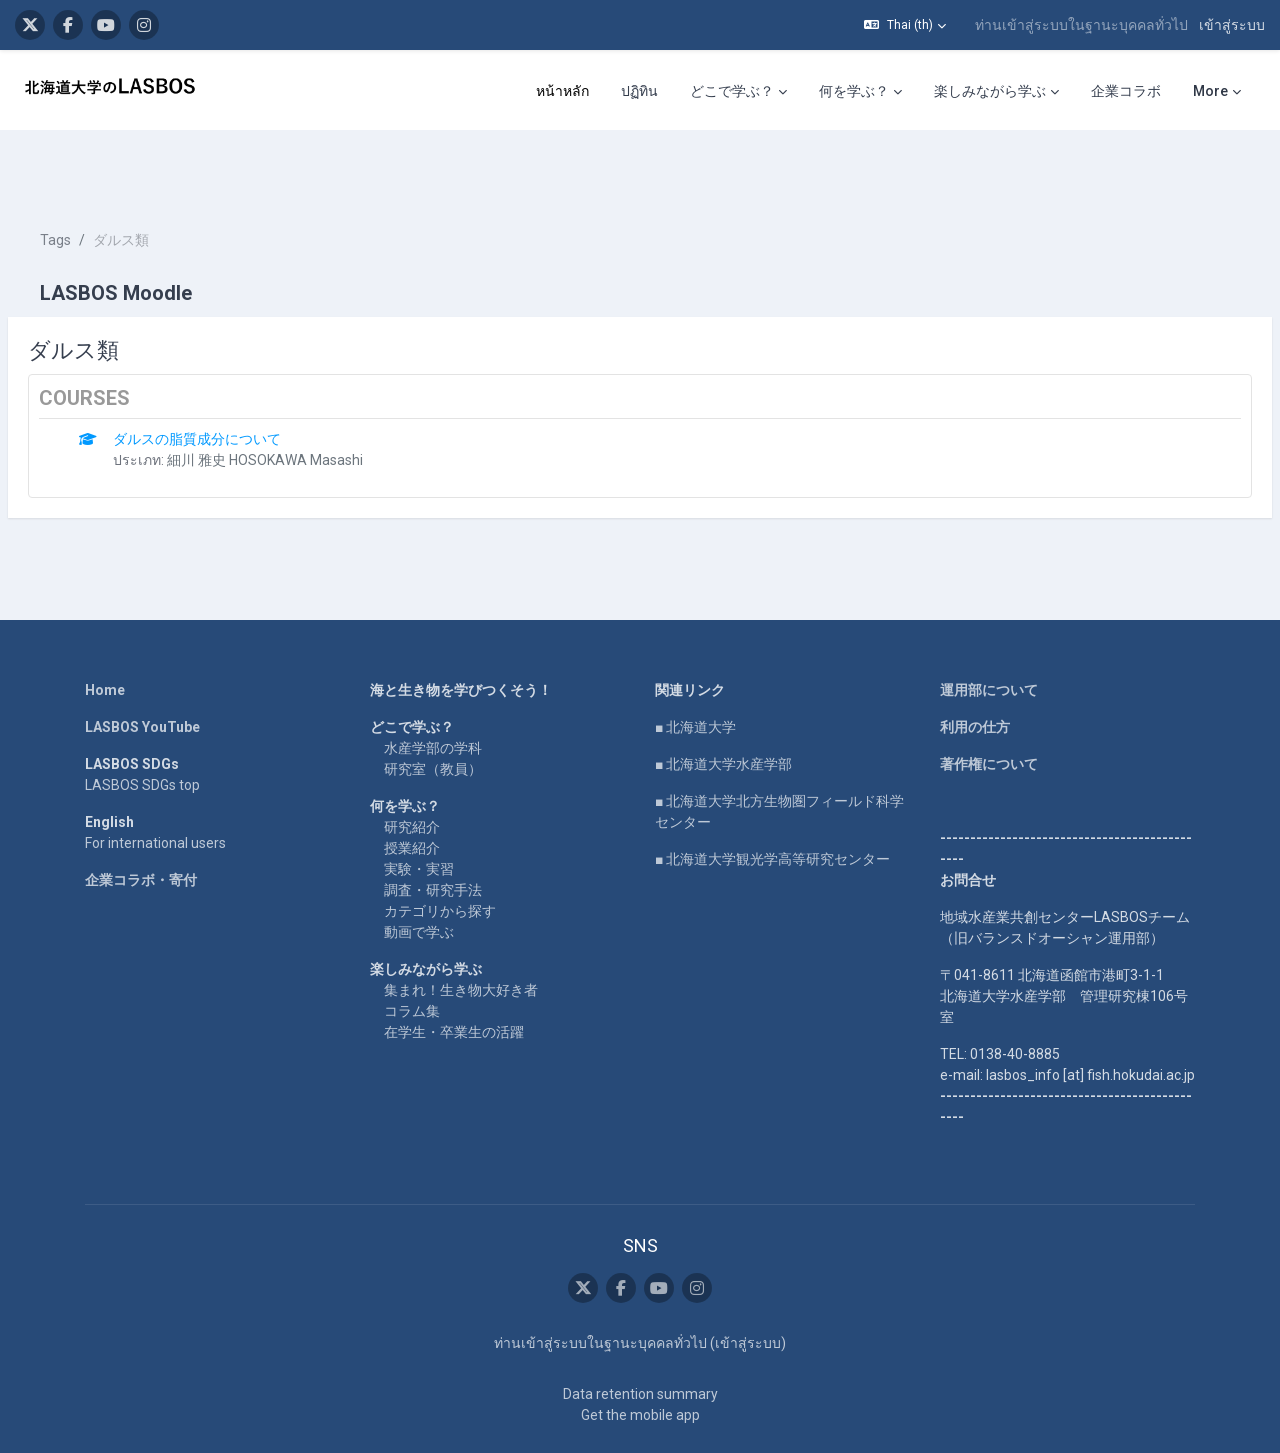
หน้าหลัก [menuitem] (562, 91)
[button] (905, 25)
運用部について (989, 630)
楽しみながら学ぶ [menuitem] (990, 91)
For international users (155, 783)
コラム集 (412, 951)
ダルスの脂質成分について (245, 379)
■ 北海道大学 (695, 667)
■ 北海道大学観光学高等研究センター (772, 799)
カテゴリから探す (440, 851)
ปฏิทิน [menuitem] (639, 91)
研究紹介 (412, 767)
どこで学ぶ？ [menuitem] (732, 91)
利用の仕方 (975, 667)
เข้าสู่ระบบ (1232, 25)
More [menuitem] (1210, 91)
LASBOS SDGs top (142, 725)
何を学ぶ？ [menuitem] (854, 91)
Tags (103, 180)
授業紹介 (412, 788)
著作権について (989, 704)
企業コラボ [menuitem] (1126, 91)
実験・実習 (419, 809)
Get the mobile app (640, 1355)
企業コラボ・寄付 (141, 820)
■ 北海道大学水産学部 (723, 704)
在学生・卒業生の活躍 (454, 972)
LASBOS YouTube (142, 667)
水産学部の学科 (433, 688)
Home (105, 630)
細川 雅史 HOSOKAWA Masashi (313, 400)
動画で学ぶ (419, 872)
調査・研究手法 (433, 830)
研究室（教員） (433, 709)
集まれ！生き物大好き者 (461, 930)
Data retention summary (640, 1334)
